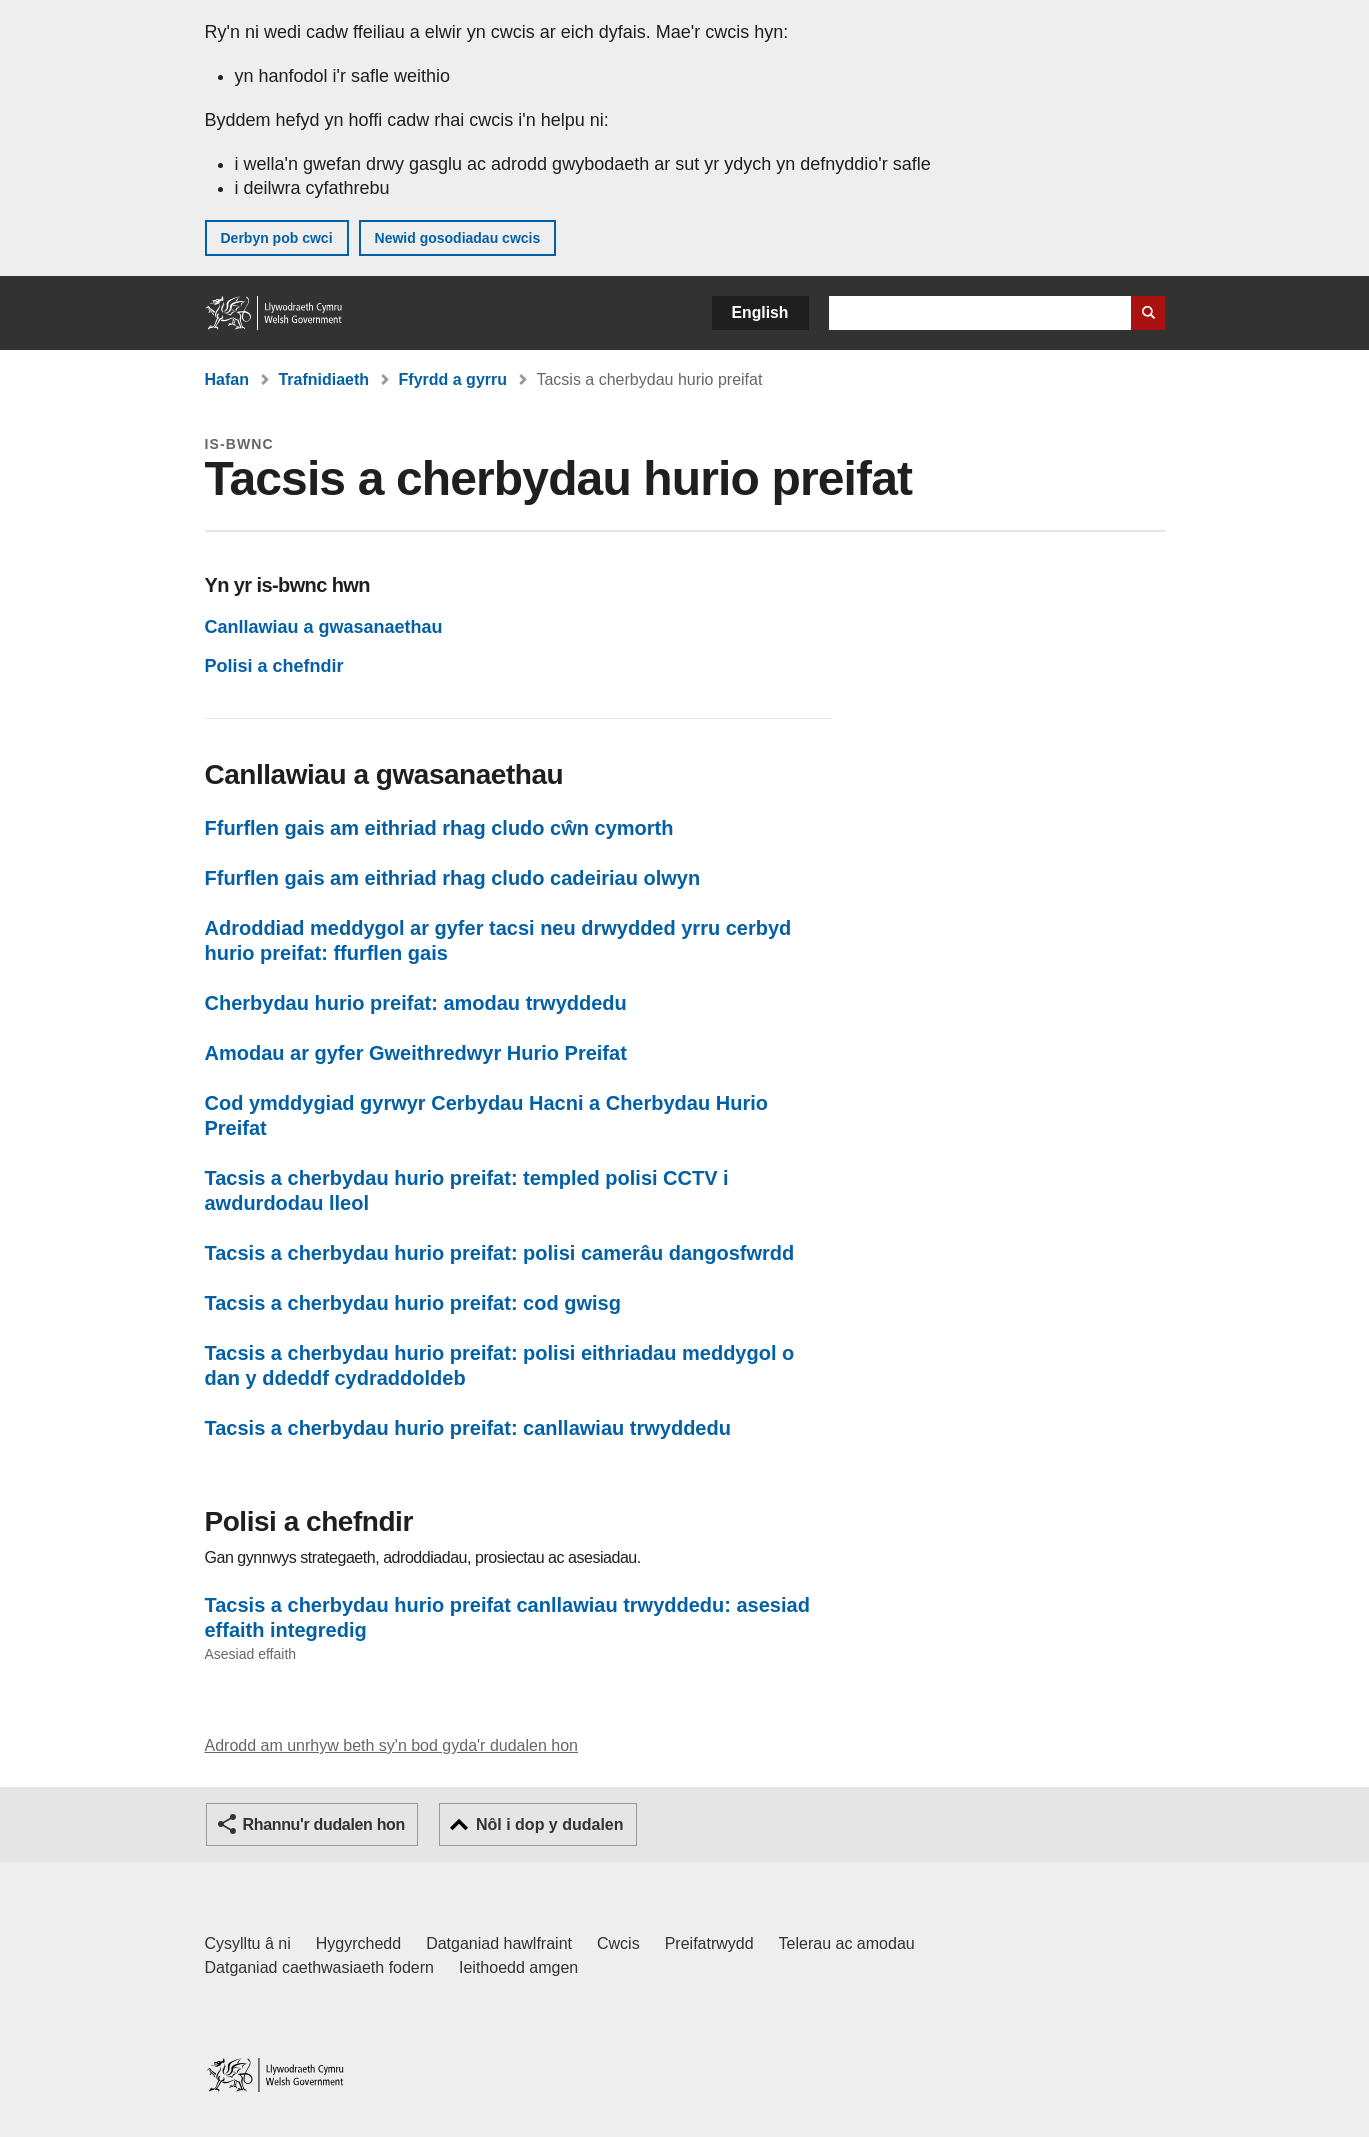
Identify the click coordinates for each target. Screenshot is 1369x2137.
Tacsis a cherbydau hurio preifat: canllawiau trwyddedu (468, 1428)
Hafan (227, 379)
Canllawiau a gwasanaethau (324, 627)
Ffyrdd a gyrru (453, 379)
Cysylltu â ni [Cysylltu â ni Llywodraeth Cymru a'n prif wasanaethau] (248, 1943)
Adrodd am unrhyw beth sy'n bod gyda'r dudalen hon (391, 1745)
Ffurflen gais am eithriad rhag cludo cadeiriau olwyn (453, 878)
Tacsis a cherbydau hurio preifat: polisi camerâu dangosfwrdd (500, 1253)
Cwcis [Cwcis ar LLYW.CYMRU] (618, 1943)
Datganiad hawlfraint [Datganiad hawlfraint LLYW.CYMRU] (499, 1943)
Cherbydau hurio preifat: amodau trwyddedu (416, 1003)
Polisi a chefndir (274, 666)
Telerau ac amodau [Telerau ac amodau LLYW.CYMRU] (847, 1943)
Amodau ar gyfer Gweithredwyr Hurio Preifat (416, 1053)
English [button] (760, 312)
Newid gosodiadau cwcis (458, 238)
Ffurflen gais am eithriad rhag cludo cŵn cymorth (439, 828)
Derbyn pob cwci (277, 238)
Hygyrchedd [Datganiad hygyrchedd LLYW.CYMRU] (358, 1943)
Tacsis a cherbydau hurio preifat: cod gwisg (413, 1303)
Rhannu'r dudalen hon (324, 1824)
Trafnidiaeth (323, 379)
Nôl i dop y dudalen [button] (550, 1824)
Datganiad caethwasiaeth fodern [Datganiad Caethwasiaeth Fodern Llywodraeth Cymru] (320, 1967)
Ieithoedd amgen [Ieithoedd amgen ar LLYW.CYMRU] (518, 1967)
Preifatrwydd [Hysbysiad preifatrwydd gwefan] (709, 1943)
